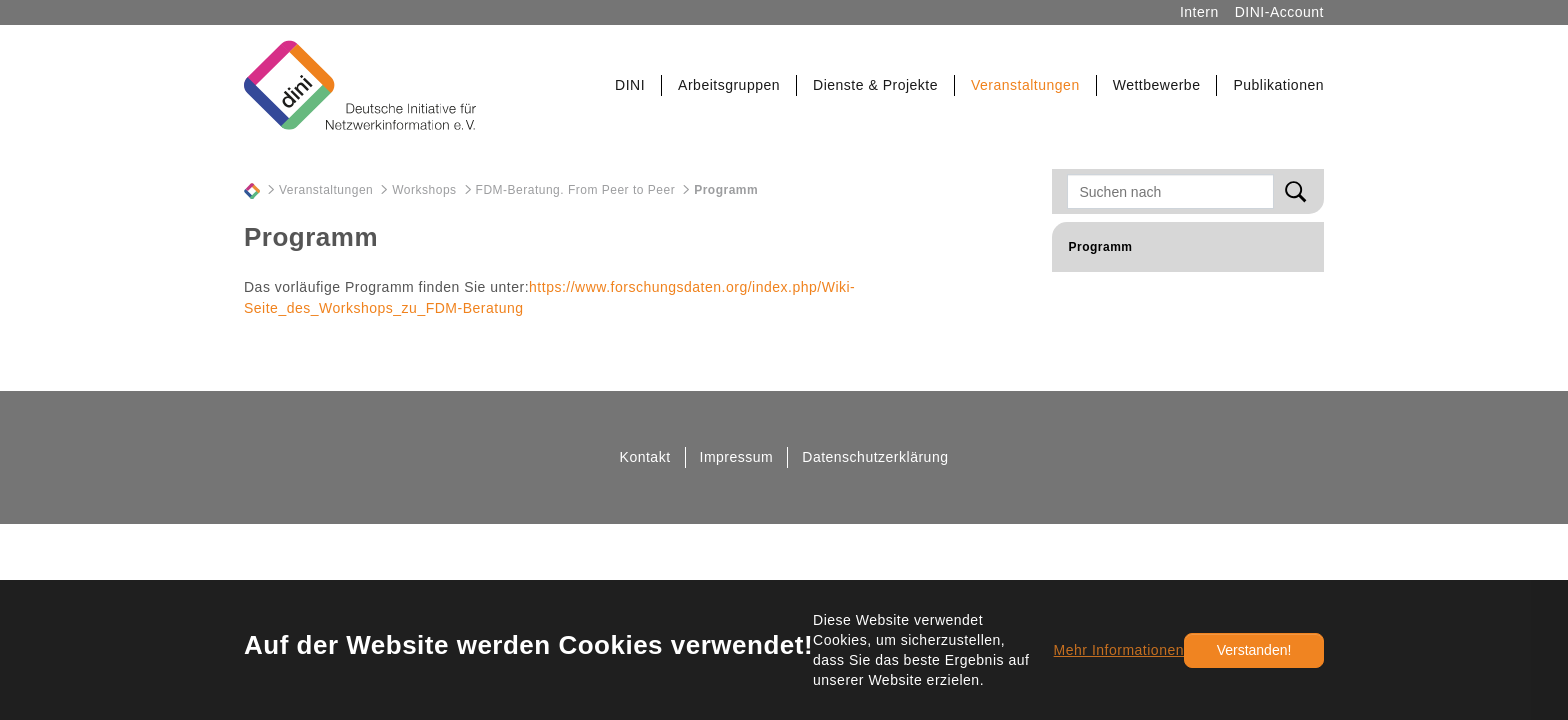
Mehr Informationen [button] (1119, 650)
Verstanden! (1254, 650)
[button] (630, 85)
